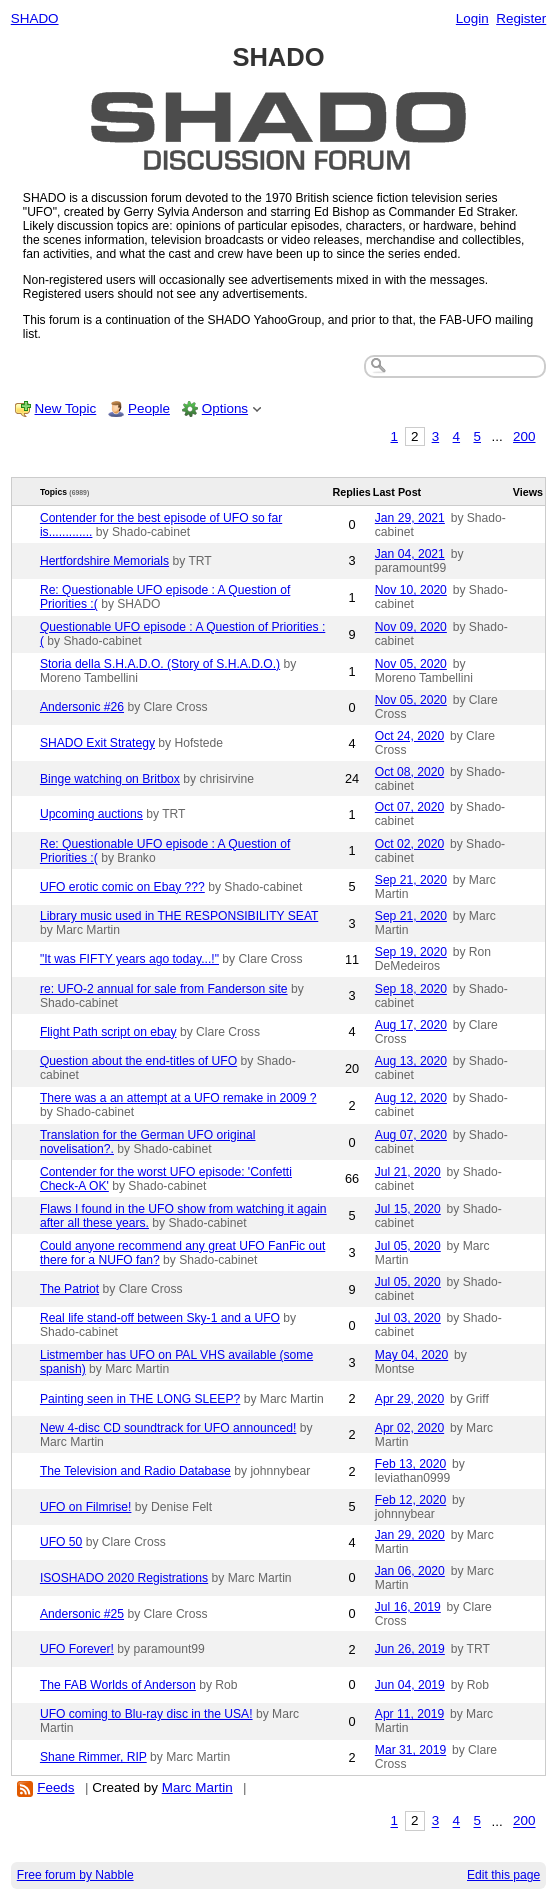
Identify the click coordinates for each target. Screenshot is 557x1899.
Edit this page (503, 1875)
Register (521, 18)
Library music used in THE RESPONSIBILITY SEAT (179, 916)
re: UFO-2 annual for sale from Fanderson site (164, 989)
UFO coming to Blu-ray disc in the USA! (146, 1714)
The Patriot (69, 1289)
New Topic (66, 408)
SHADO (35, 18)
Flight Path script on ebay (108, 1032)
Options (225, 408)
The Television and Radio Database (135, 1471)
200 (524, 436)
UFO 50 (61, 1542)
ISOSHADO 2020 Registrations (124, 1578)
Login (472, 18)
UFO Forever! (77, 1649)
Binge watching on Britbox (110, 779)
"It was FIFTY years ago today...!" (129, 959)
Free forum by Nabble (75, 1875)
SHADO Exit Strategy (97, 743)
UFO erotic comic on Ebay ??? (122, 887)
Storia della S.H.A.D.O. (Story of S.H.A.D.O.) (160, 664)
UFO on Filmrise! (86, 1507)
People (149, 408)
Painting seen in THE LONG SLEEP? (140, 1399)
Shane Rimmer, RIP (93, 1757)
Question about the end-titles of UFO (138, 1061)
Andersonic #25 (82, 1614)
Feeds (55, 1787)
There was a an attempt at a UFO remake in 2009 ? (178, 1098)
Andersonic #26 (82, 707)
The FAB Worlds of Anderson (118, 1685)
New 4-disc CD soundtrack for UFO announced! (168, 1428)
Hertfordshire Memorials (104, 561)
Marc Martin (197, 1787)
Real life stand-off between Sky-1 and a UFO (160, 1318)
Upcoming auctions (91, 814)
